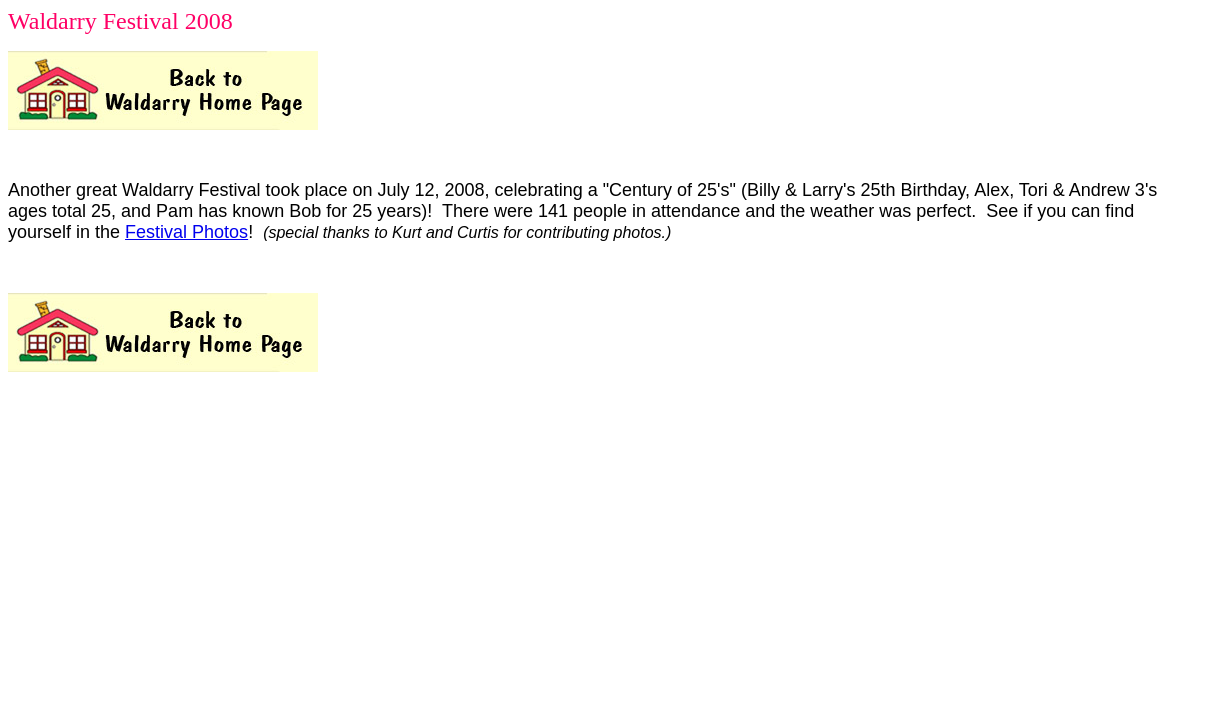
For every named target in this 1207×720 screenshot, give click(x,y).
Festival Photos (186, 232)
